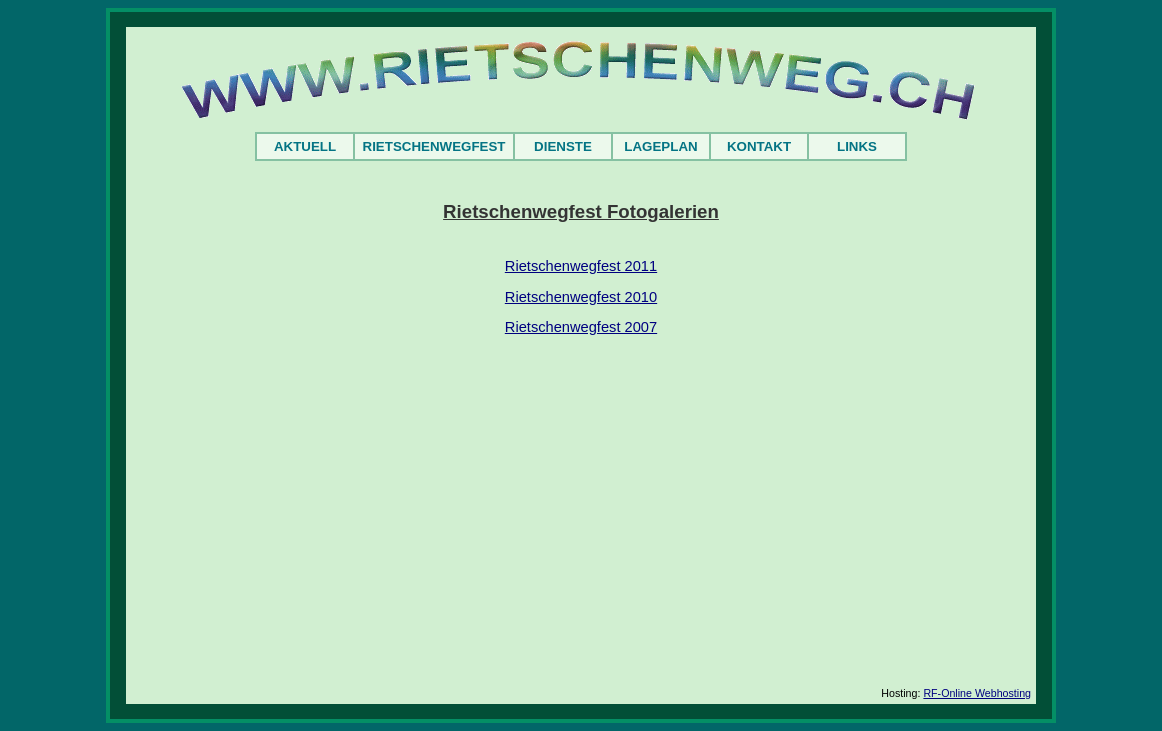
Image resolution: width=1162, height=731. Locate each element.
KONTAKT (759, 146)
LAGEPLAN (660, 146)
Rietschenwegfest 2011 (581, 266)
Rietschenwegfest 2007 (581, 327)
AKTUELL (305, 146)
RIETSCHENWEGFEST (434, 146)
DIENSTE (563, 146)
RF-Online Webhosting (977, 693)
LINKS (857, 146)
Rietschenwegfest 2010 (581, 297)
